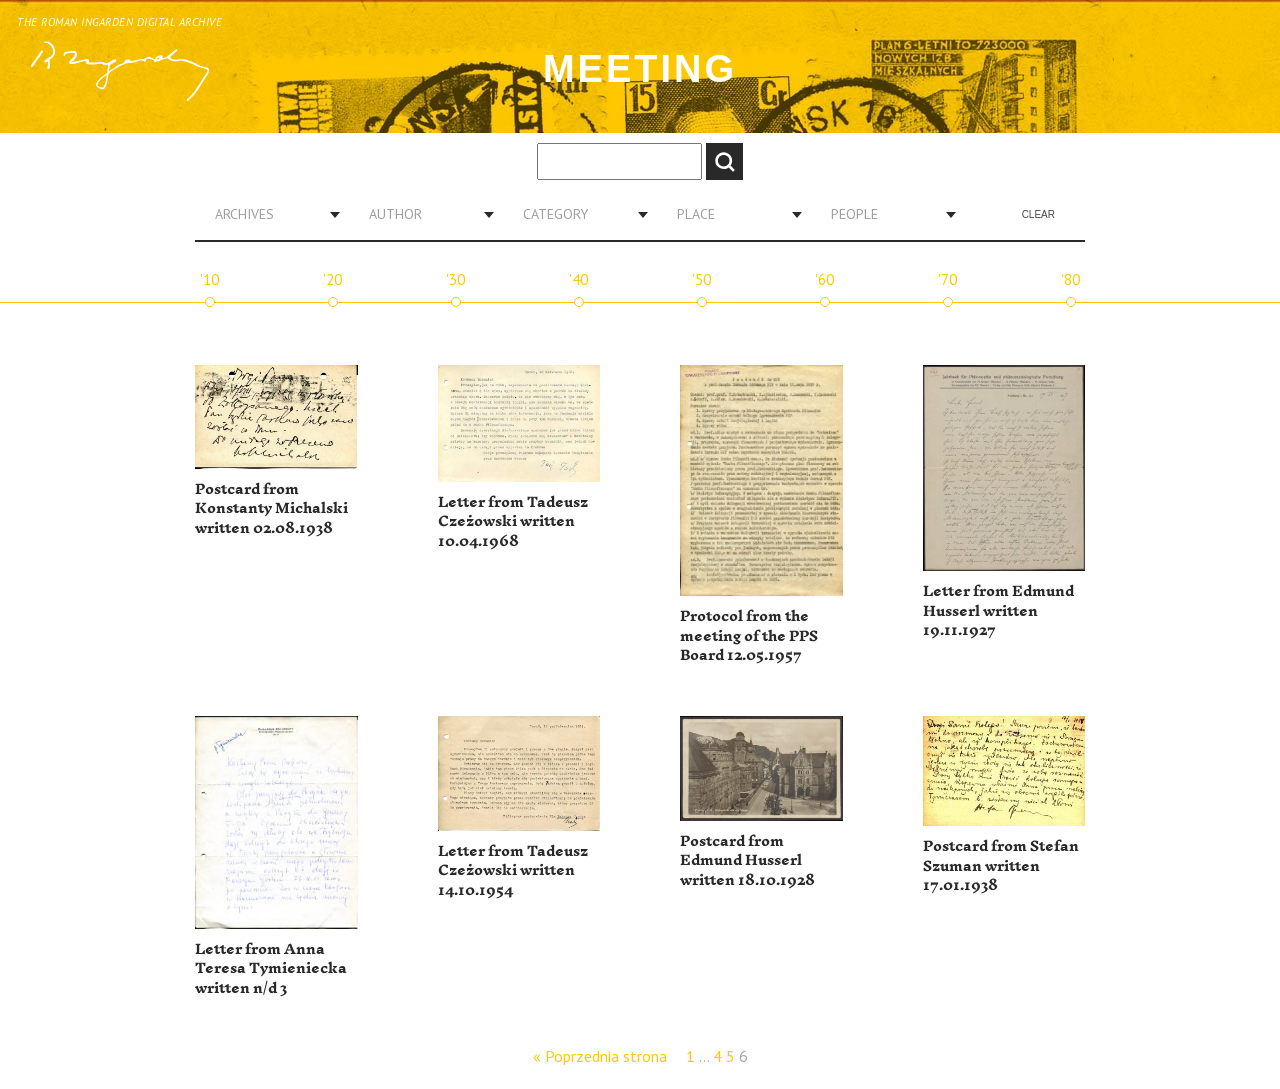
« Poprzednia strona (600, 1056)
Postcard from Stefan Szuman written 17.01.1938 (1001, 866)
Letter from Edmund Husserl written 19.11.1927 (998, 611)
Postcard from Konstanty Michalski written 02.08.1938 (271, 509)
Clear (1038, 214)
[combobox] (270, 214)
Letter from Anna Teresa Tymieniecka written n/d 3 (271, 969)
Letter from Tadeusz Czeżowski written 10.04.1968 (513, 522)
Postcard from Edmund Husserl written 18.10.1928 (747, 861)
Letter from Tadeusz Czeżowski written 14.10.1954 (513, 871)
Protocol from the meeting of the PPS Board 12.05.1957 (749, 636)
